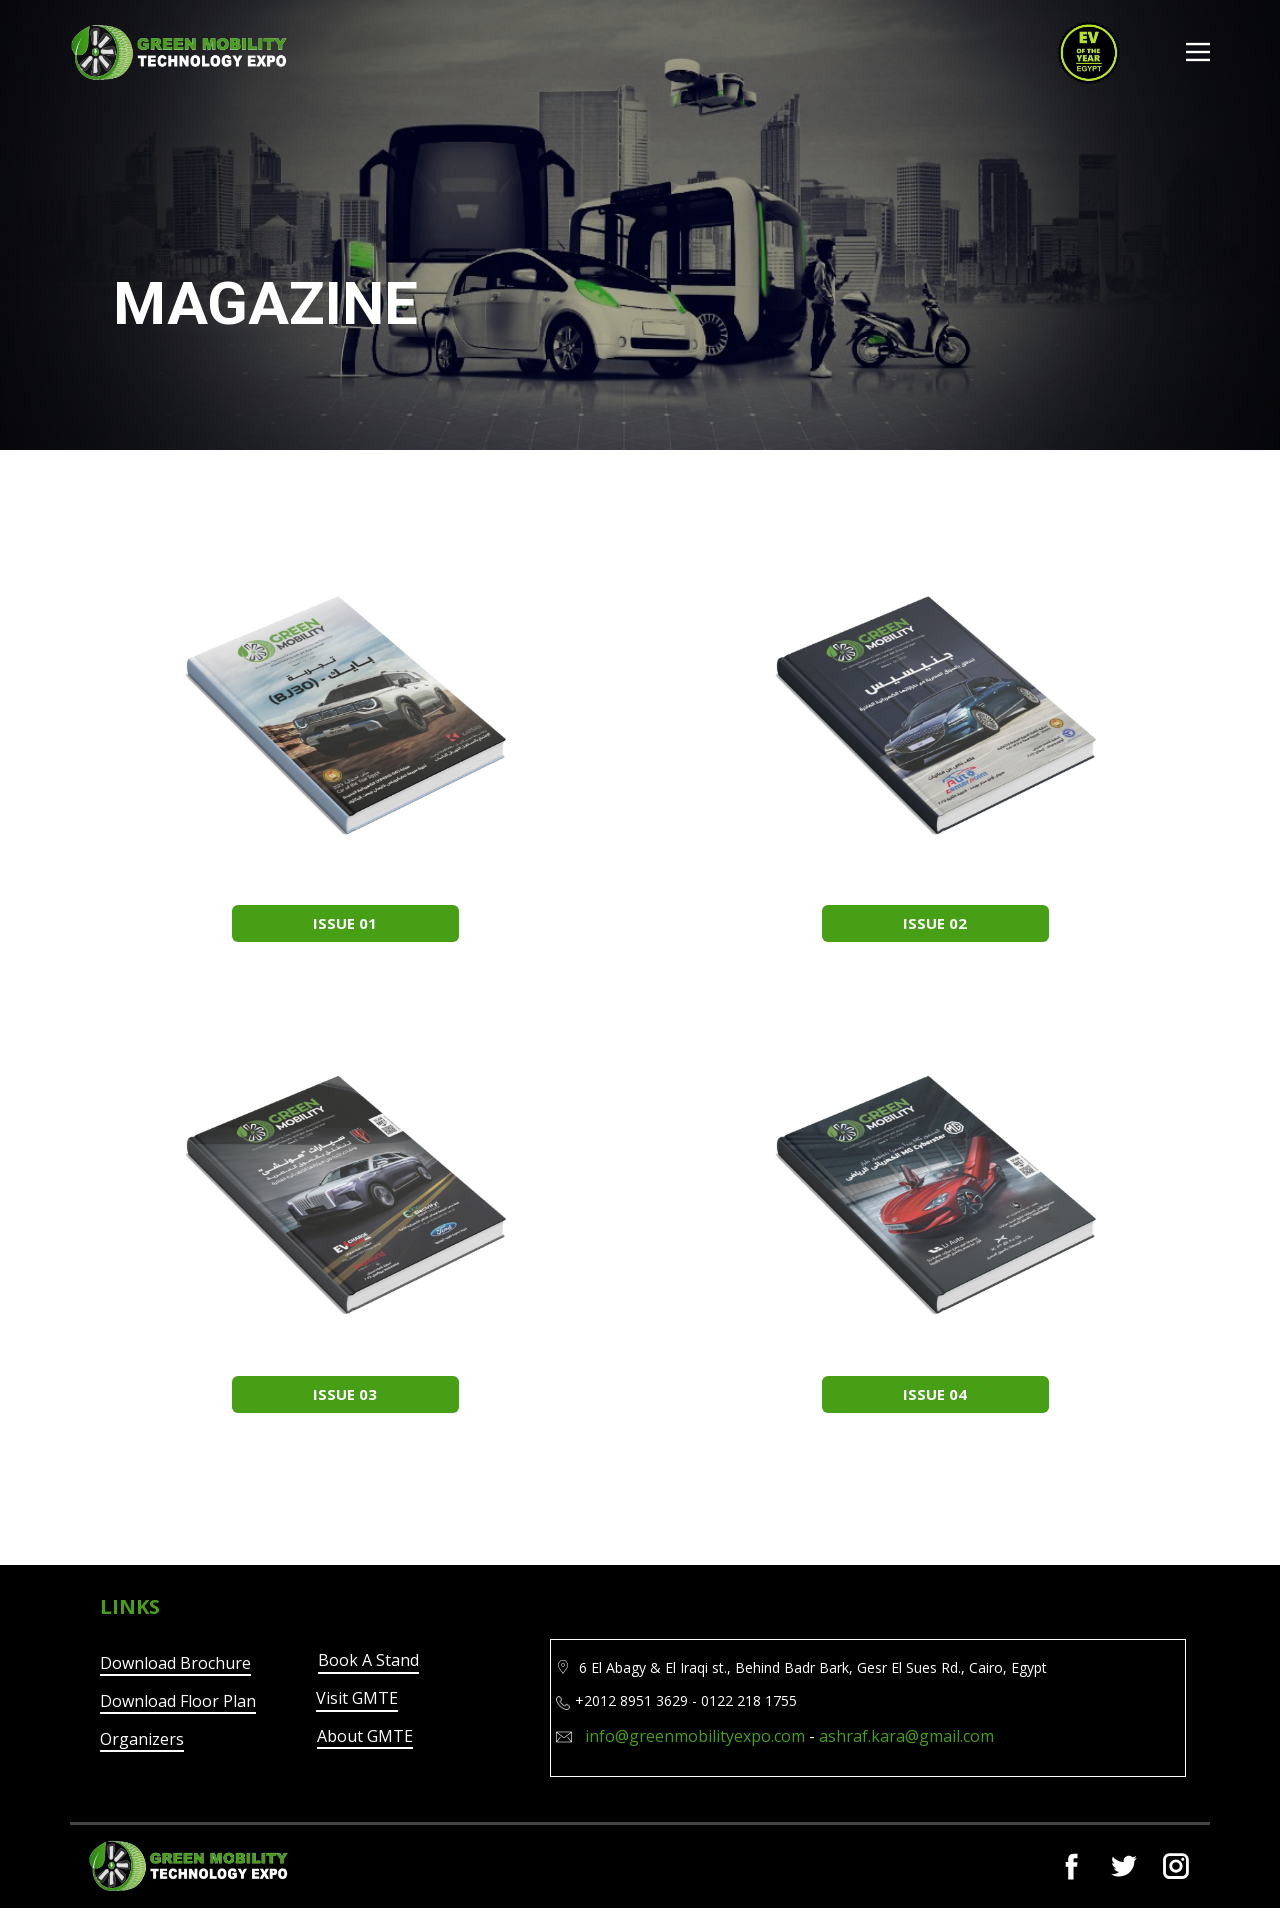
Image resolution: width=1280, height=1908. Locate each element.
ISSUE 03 (345, 1394)
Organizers (142, 1739)
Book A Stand (368, 1660)
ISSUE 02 (935, 923)
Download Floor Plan (178, 1701)
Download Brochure (175, 1663)
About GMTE (365, 1736)
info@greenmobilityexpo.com (695, 1736)
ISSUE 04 (935, 1394)
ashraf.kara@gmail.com (906, 1736)
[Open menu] (1198, 52)
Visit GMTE (357, 1698)
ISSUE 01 (345, 923)
